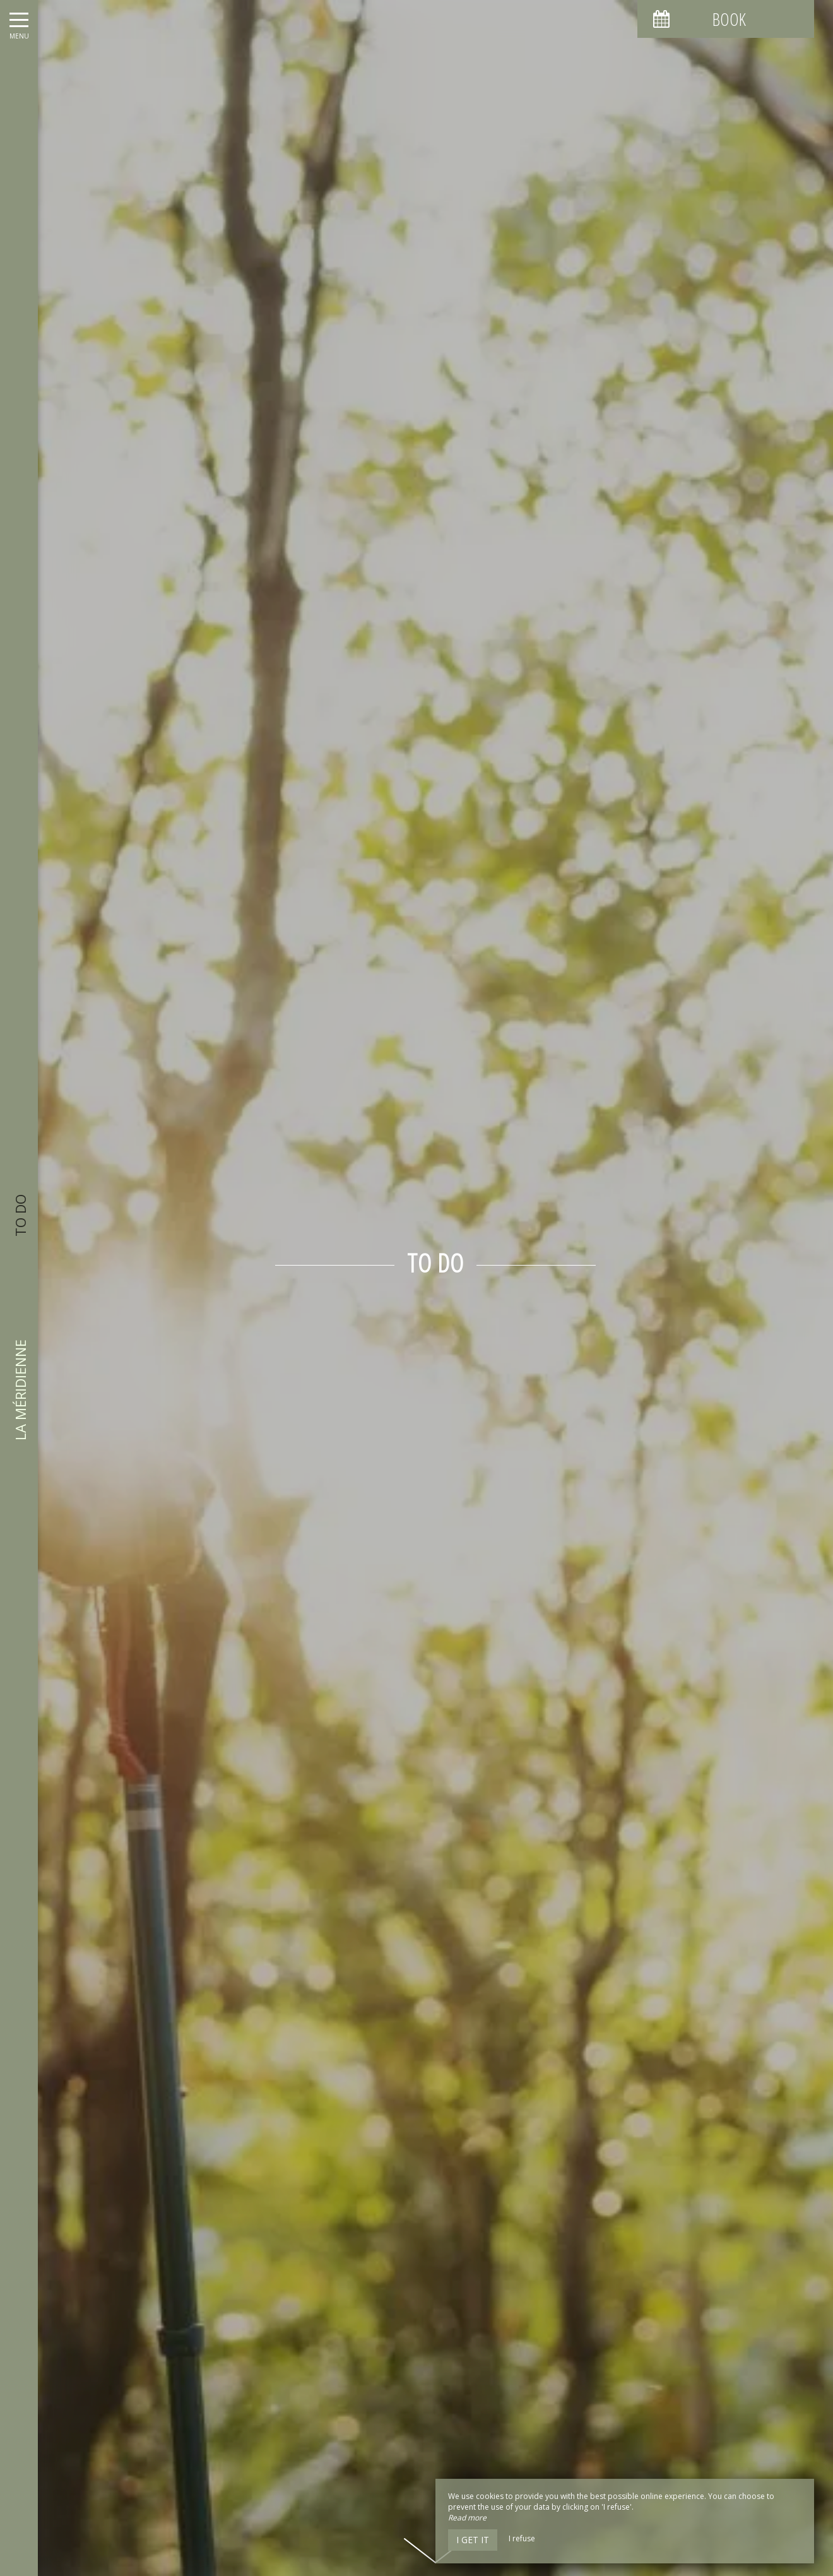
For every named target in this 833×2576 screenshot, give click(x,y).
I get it (472, 2540)
